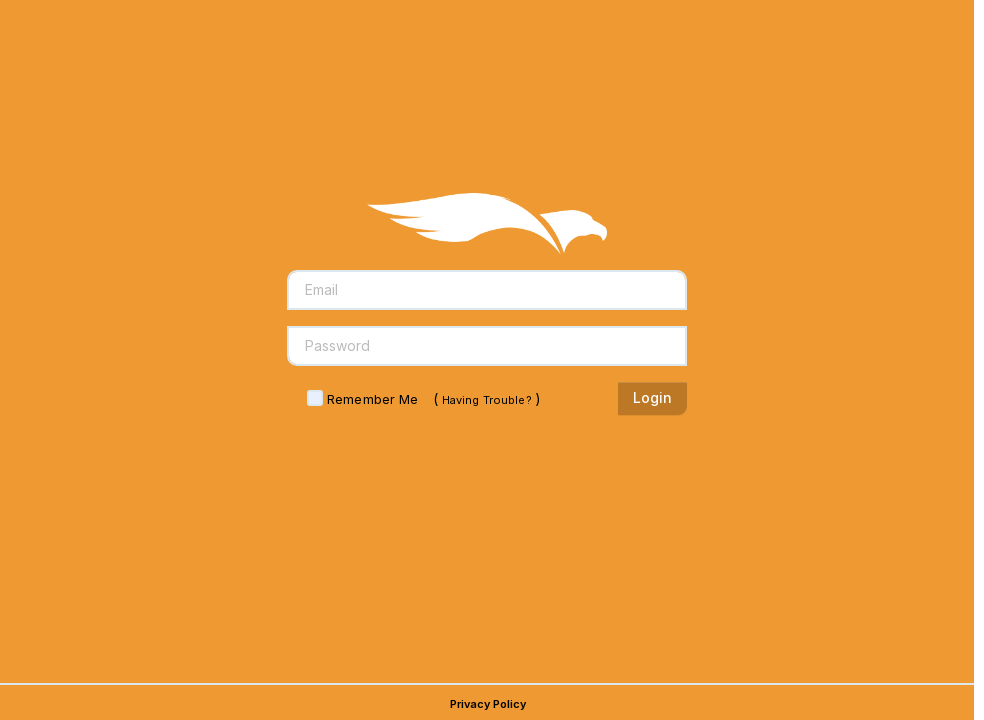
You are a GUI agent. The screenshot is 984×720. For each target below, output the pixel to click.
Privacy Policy (488, 704)
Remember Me (372, 399)
